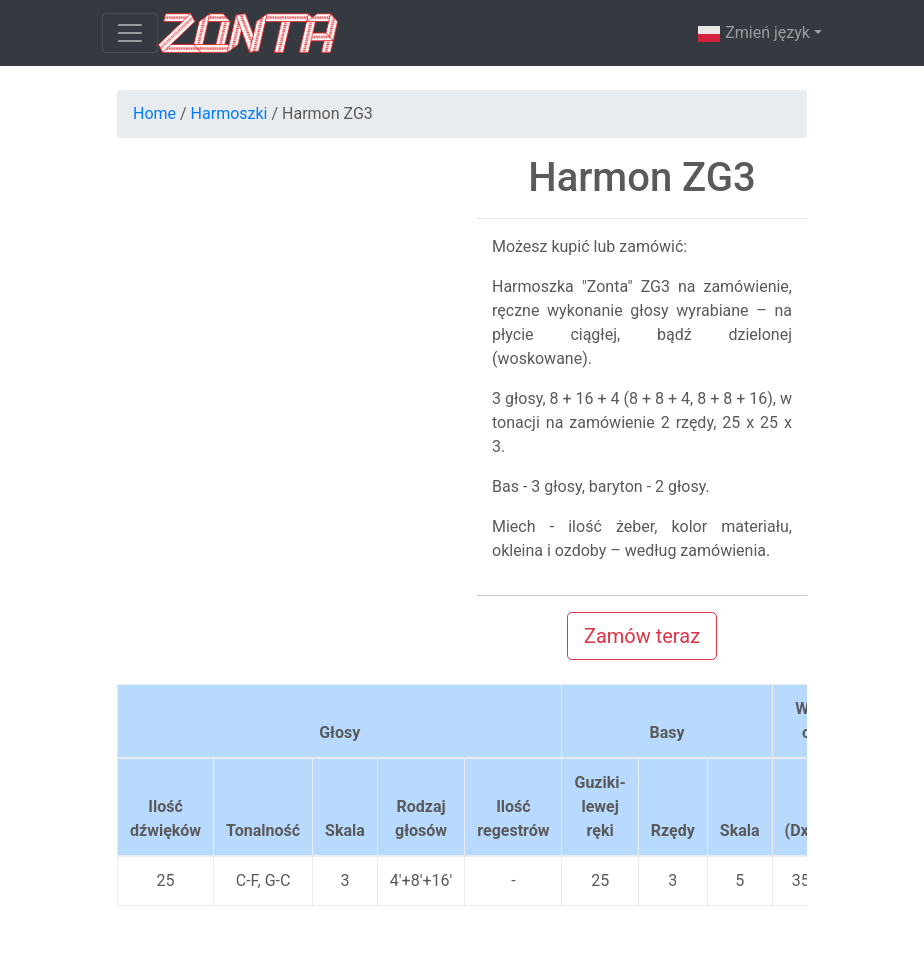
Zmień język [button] (753, 34)
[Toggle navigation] (130, 33)
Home (154, 113)
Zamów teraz (642, 636)
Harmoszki (229, 113)
